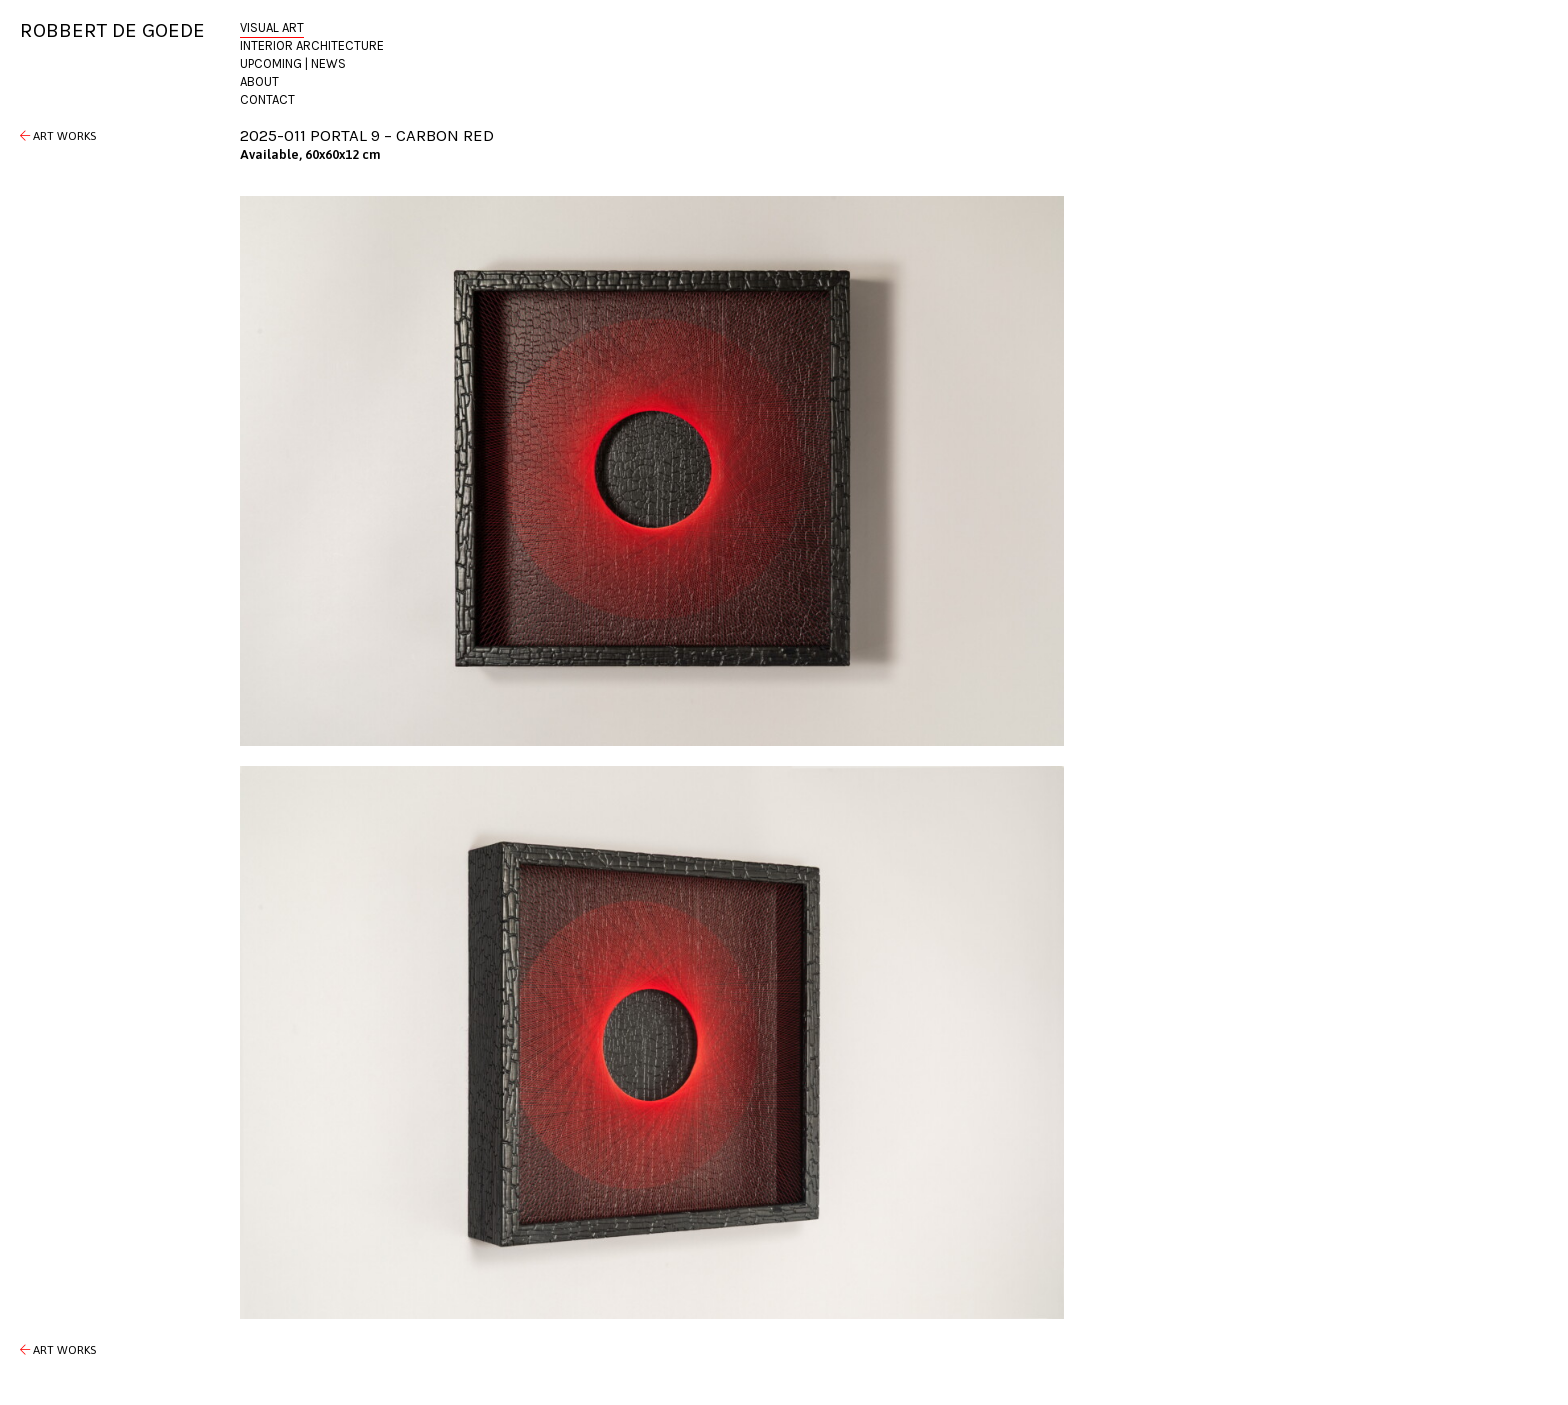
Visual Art (272, 27)
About (259, 81)
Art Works (58, 135)
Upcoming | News (293, 63)
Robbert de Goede (112, 30)
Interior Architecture (312, 45)
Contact (267, 99)
